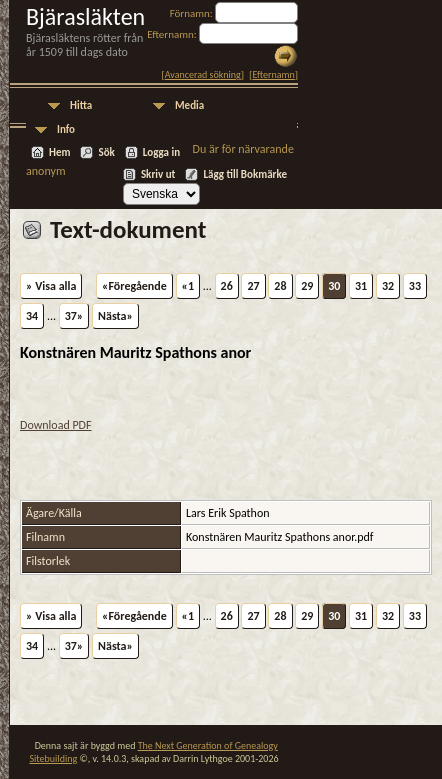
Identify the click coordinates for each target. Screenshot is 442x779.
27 (253, 286)
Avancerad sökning (203, 74)
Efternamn (273, 74)
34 (32, 316)
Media (189, 105)
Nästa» (115, 316)
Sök (106, 152)
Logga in (161, 152)
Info (66, 129)
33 (415, 286)
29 (307, 286)
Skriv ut (158, 174)
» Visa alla (51, 286)
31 (361, 286)
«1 (188, 286)
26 (227, 286)
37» (74, 316)
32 (388, 286)
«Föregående (134, 286)
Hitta (81, 105)
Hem (59, 152)
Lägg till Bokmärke (245, 174)
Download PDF (56, 425)
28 (280, 286)
